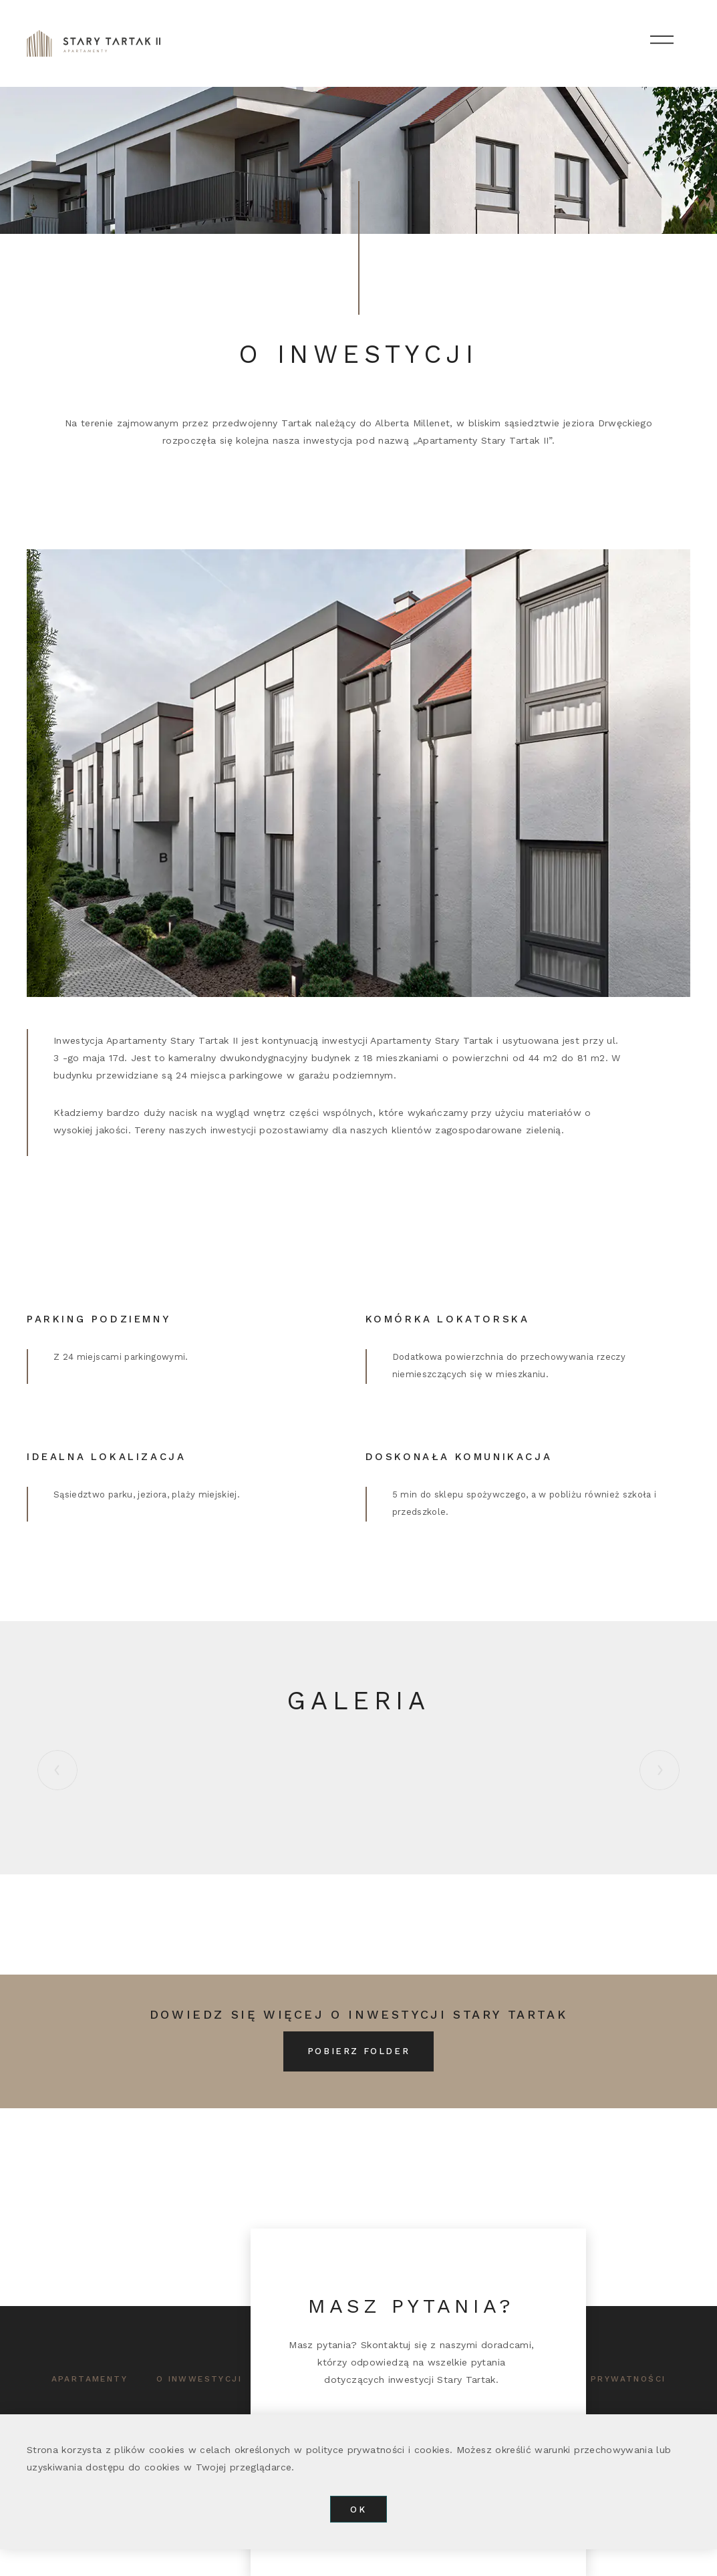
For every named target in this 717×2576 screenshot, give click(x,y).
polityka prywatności (600, 2379)
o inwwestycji (199, 2379)
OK (358, 2510)
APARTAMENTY (89, 2379)
